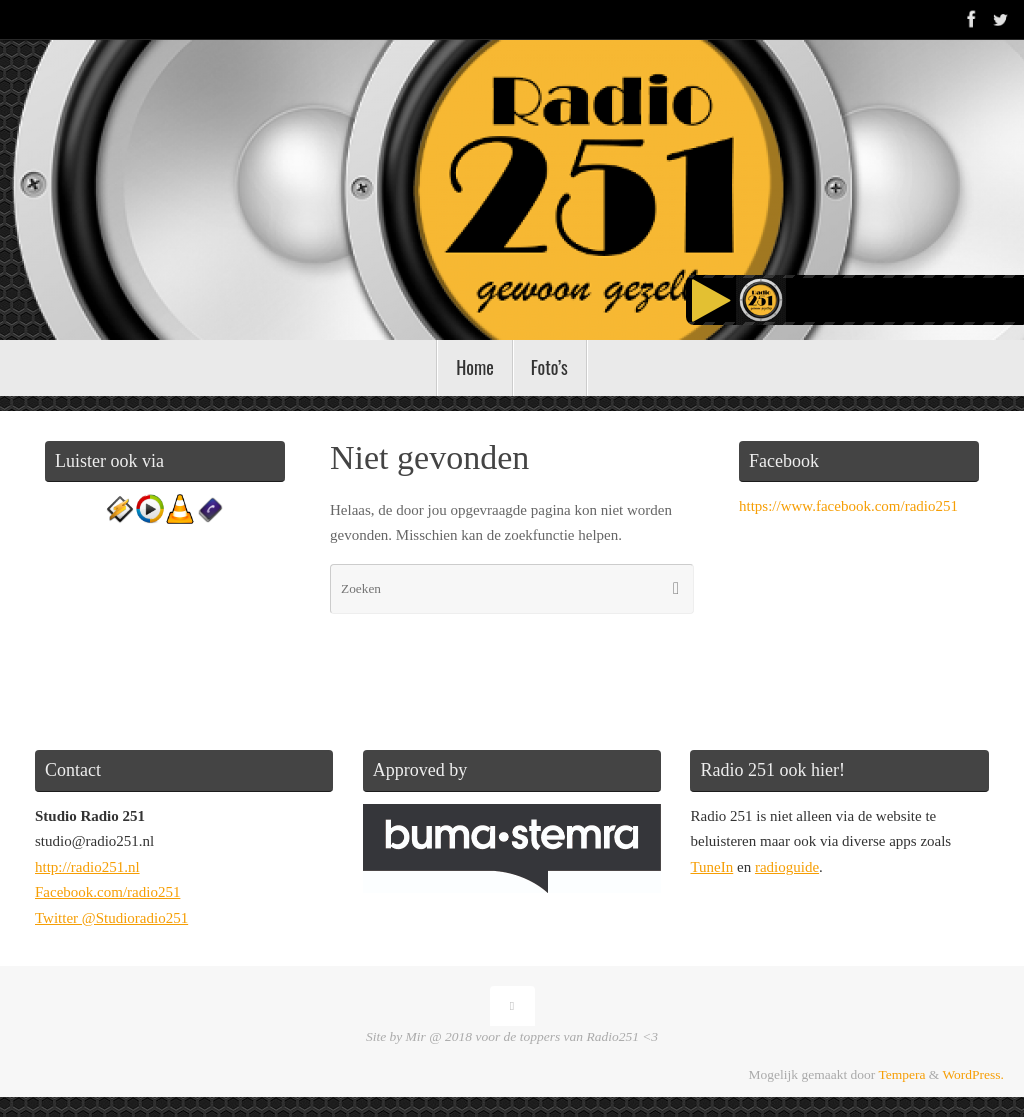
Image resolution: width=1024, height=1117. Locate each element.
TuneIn (711, 867)
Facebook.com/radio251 (107, 892)
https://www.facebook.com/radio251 (848, 506)
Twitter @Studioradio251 (111, 918)
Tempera (901, 1074)
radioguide (787, 867)
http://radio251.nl (87, 867)
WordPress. (973, 1074)
